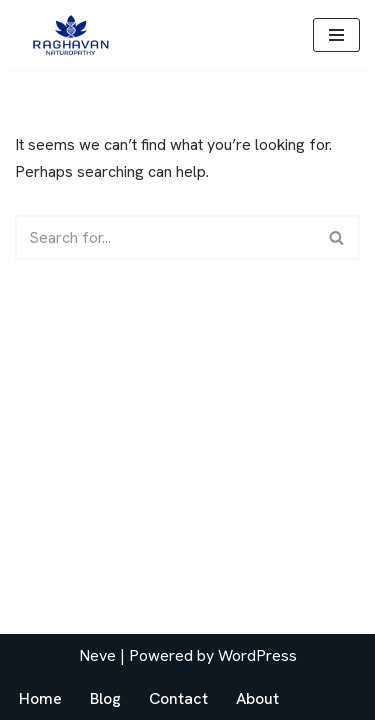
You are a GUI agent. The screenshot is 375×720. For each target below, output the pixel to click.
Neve (97, 655)
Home (40, 698)
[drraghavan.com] (70, 35)
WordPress (257, 655)
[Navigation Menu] (336, 35)
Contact (178, 698)
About (257, 698)
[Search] (165, 237)
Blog (105, 698)
